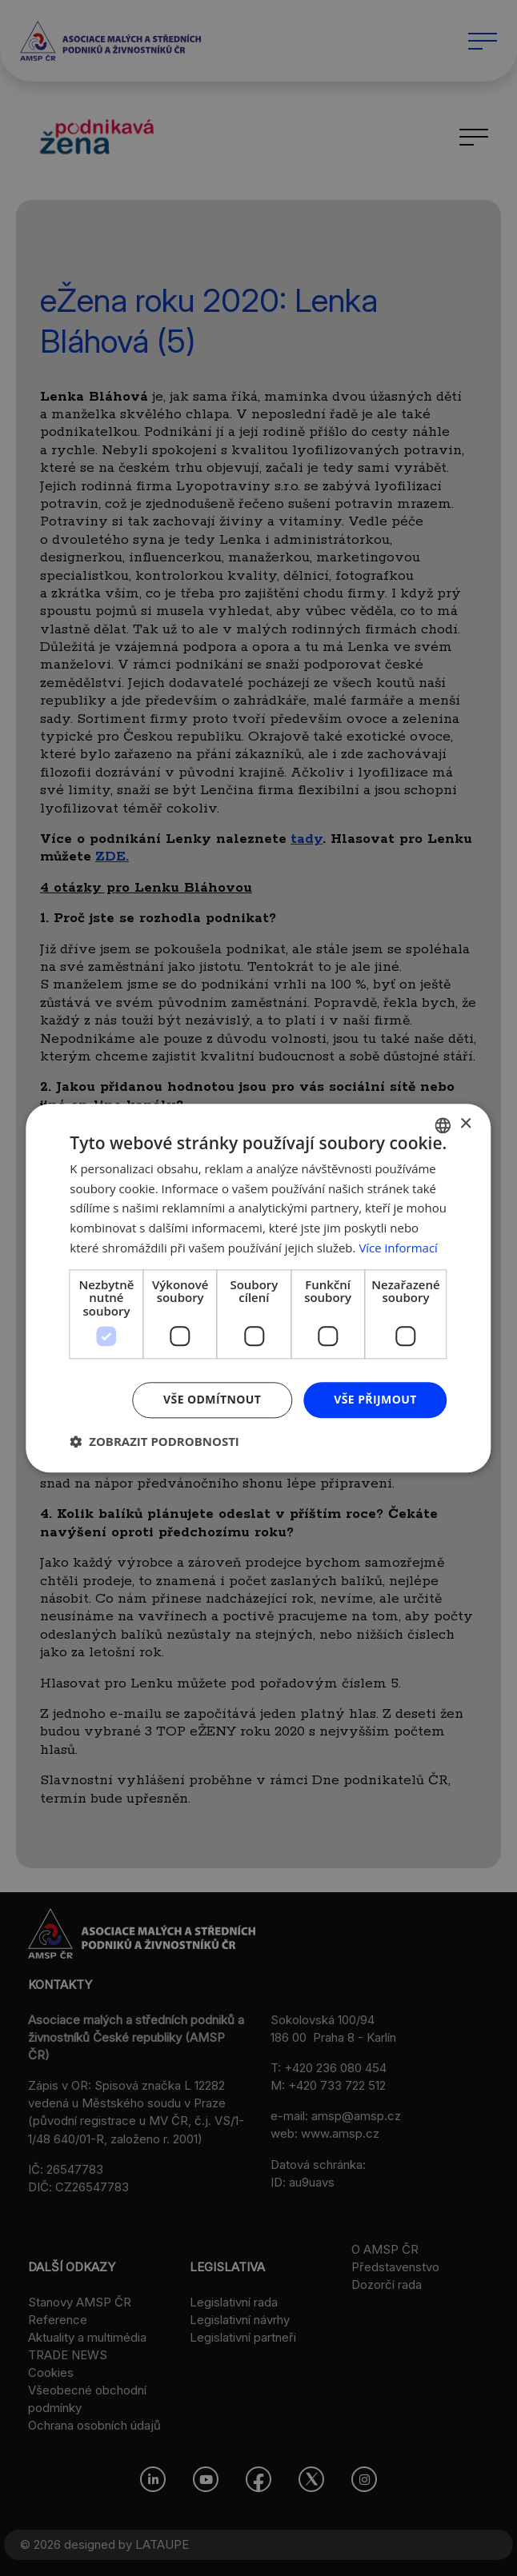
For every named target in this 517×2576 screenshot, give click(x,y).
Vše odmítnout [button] (212, 1399)
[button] (154, 1441)
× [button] (465, 1124)
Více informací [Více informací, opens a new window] (398, 1248)
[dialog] (258, 1288)
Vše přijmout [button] (375, 1399)
